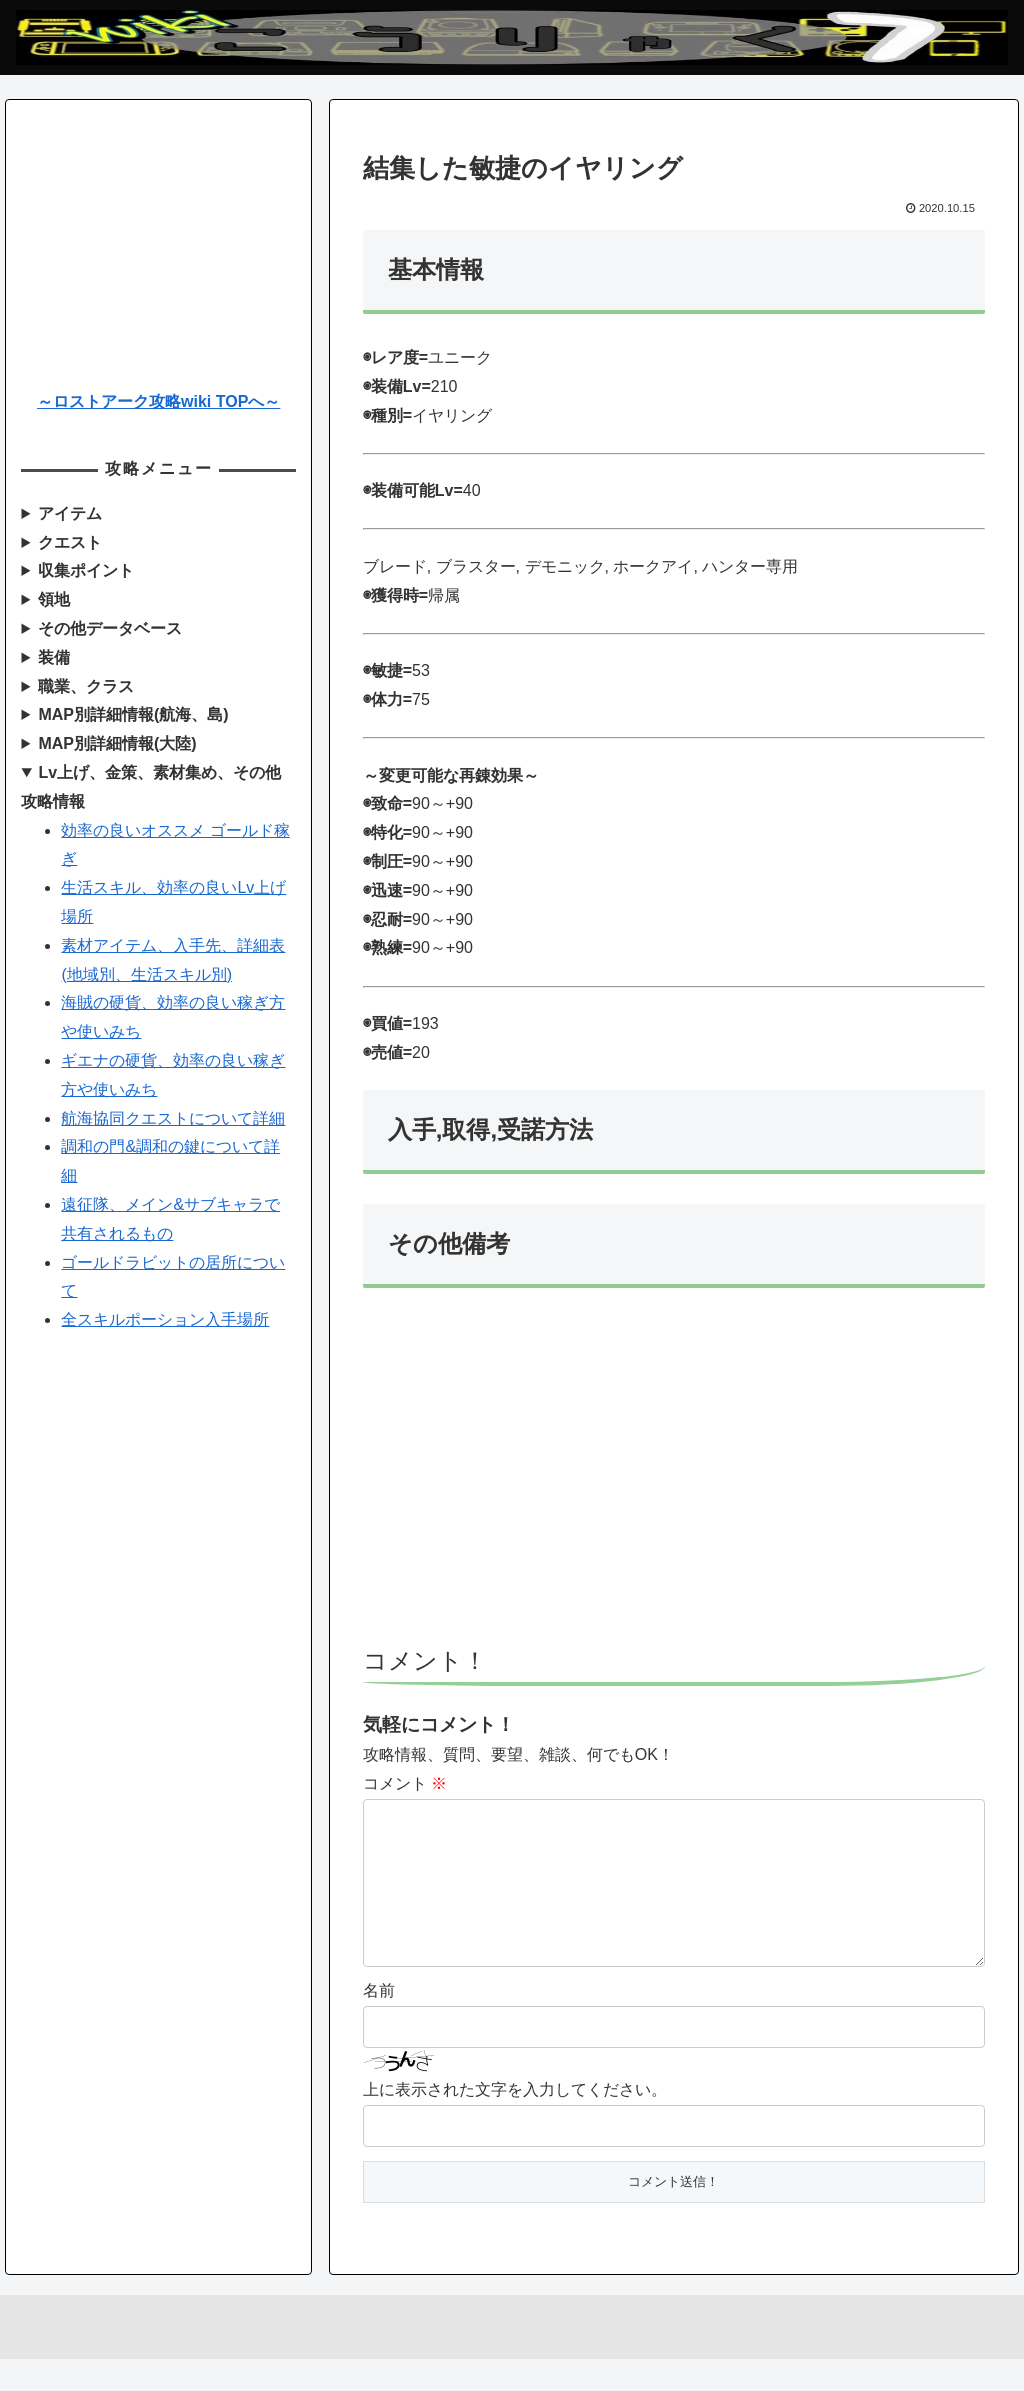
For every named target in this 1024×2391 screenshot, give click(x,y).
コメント (405, 1783)
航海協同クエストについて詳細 (173, 1118)
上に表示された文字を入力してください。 (515, 2121)
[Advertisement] (674, 1476)
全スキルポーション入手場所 (165, 1319)
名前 (379, 2022)
